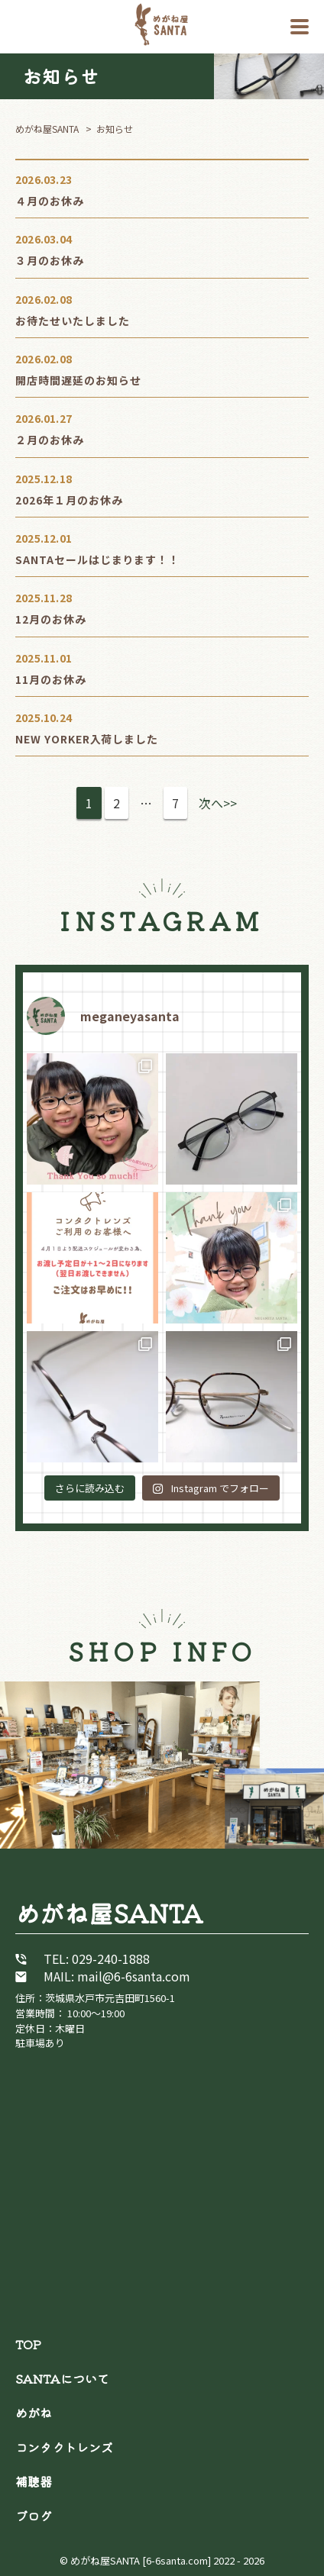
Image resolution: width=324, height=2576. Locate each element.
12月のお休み (50, 619)
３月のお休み (49, 260)
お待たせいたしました (72, 320)
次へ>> (218, 803)
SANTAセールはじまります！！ (97, 559)
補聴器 (33, 2481)
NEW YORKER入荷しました (86, 738)
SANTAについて (62, 2378)
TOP (28, 2344)
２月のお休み (49, 439)
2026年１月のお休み (68, 500)
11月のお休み (50, 679)
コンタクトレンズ (64, 2447)
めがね (33, 2413)
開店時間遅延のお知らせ (78, 380)
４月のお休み (49, 200)
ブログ (33, 2516)
